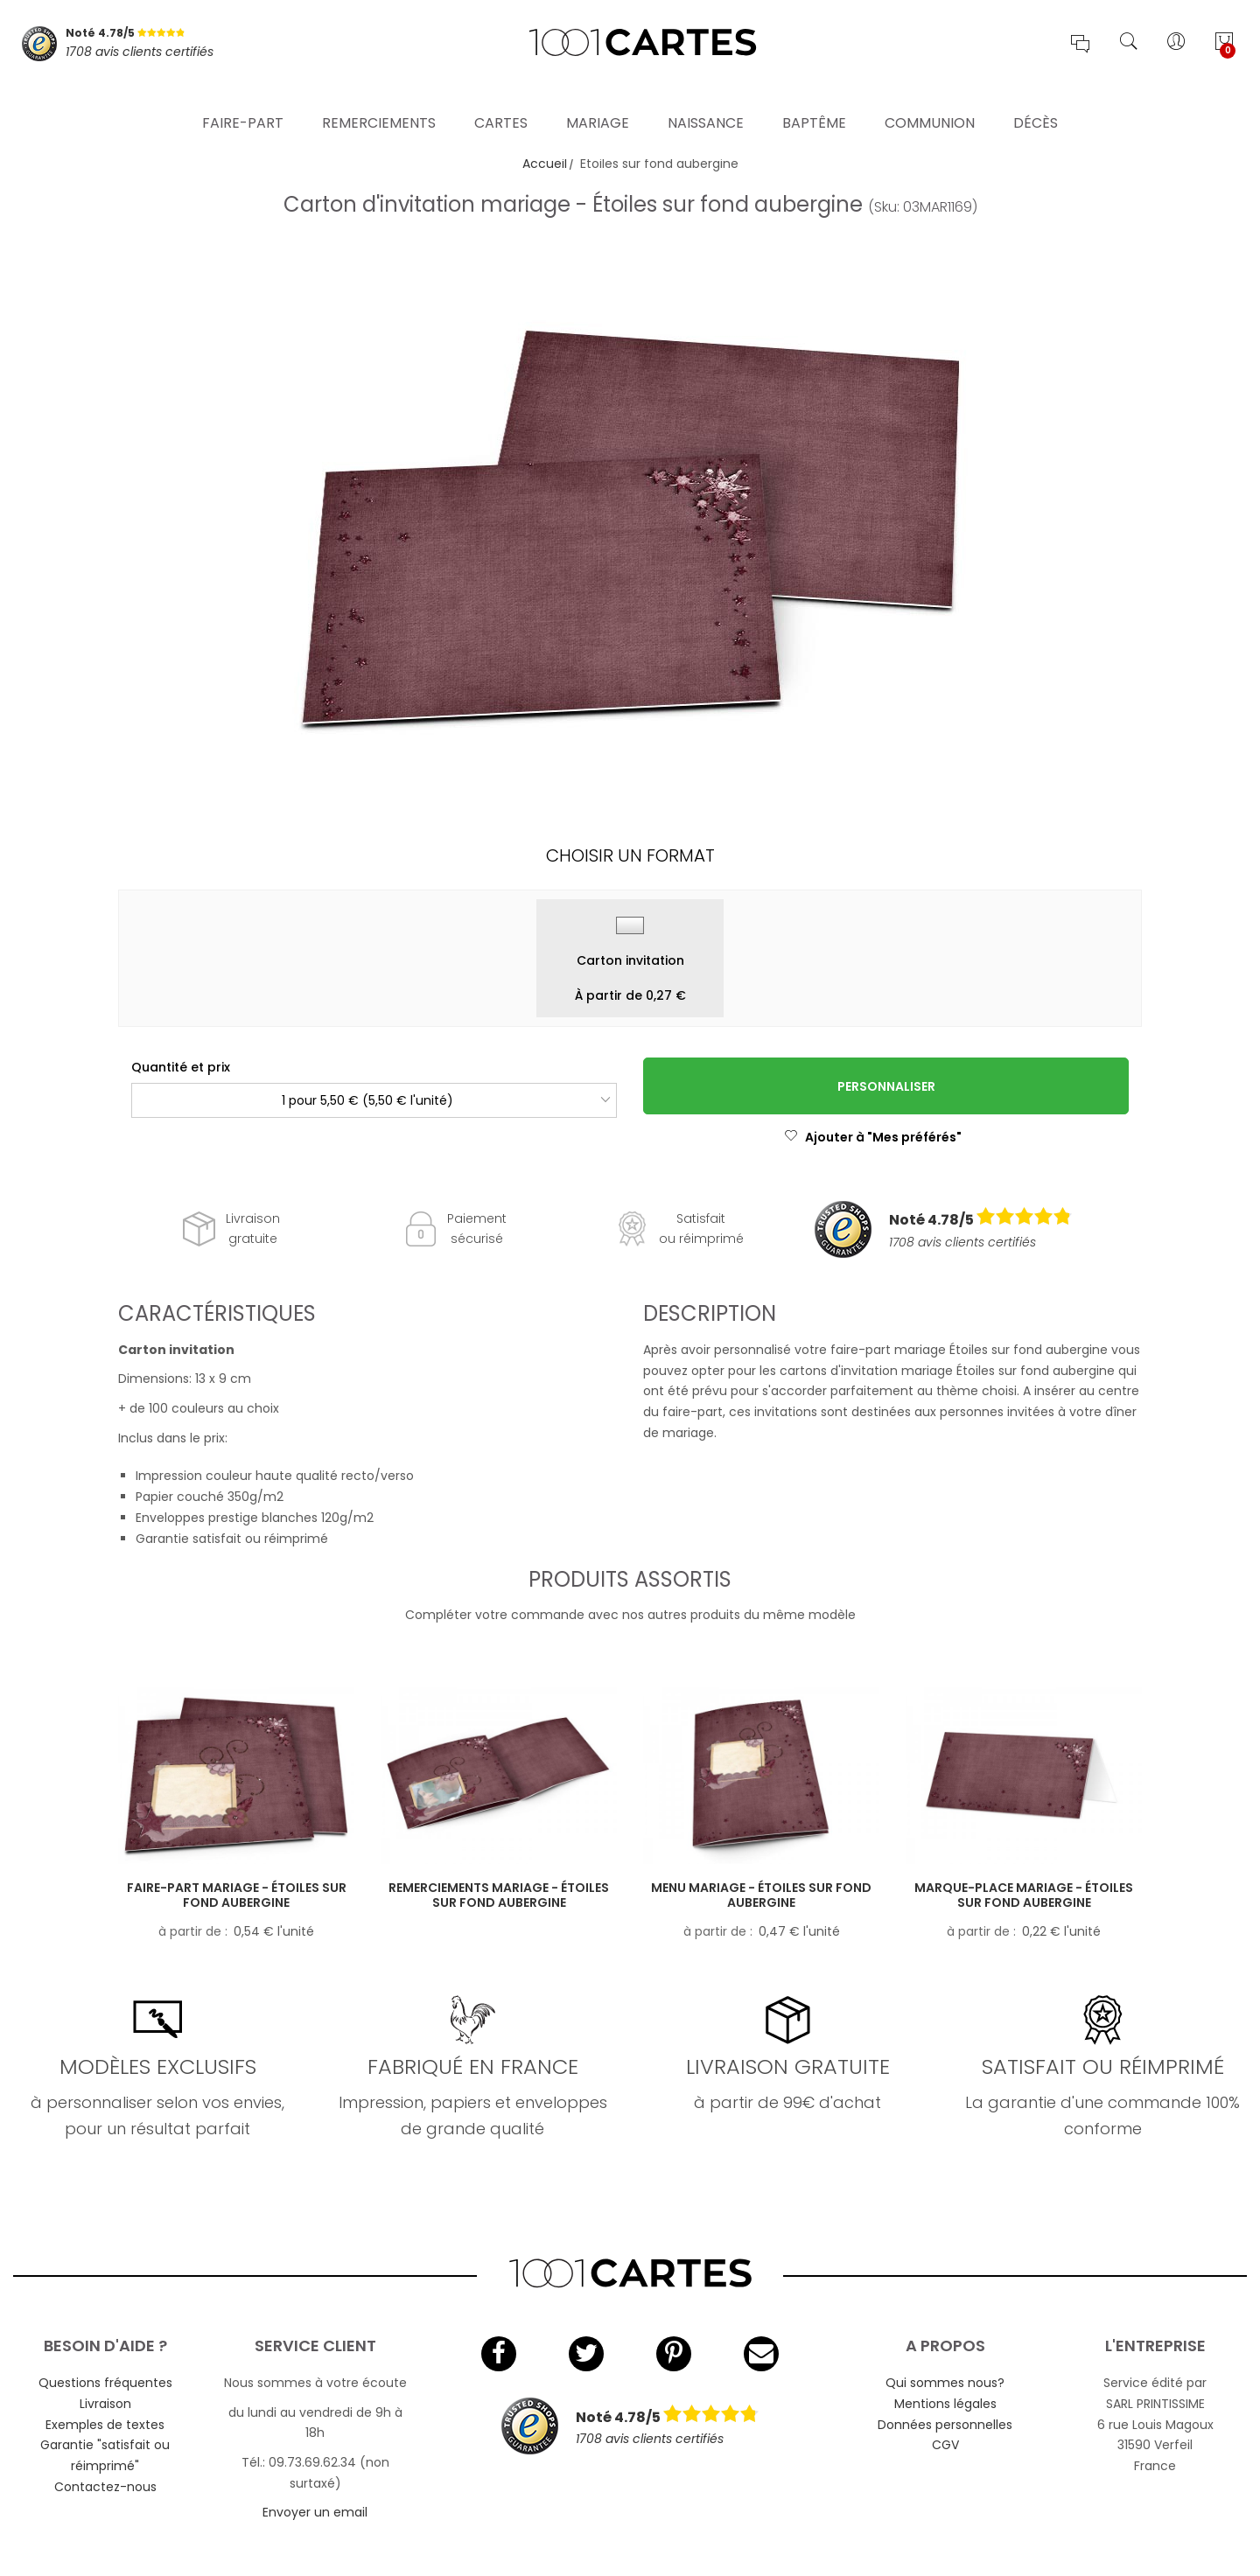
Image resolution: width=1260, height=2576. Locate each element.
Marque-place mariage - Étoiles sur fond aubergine (1023, 1895)
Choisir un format (630, 855)
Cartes (501, 100)
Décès (1035, 100)
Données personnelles (945, 2424)
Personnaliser (886, 1086)
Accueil (544, 163)
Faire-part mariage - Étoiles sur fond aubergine (236, 1895)
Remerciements (379, 100)
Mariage (597, 100)
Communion (930, 100)
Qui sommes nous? (945, 2382)
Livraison (105, 2403)
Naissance (706, 100)
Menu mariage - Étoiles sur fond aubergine (761, 1895)
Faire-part (243, 100)
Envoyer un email (315, 2512)
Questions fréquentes (105, 2382)
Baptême (814, 100)
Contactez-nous (105, 2487)
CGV (945, 2445)
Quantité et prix (180, 1067)
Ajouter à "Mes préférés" (873, 1137)
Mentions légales (945, 2403)
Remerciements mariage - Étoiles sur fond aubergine (498, 1895)
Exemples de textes (105, 2424)
